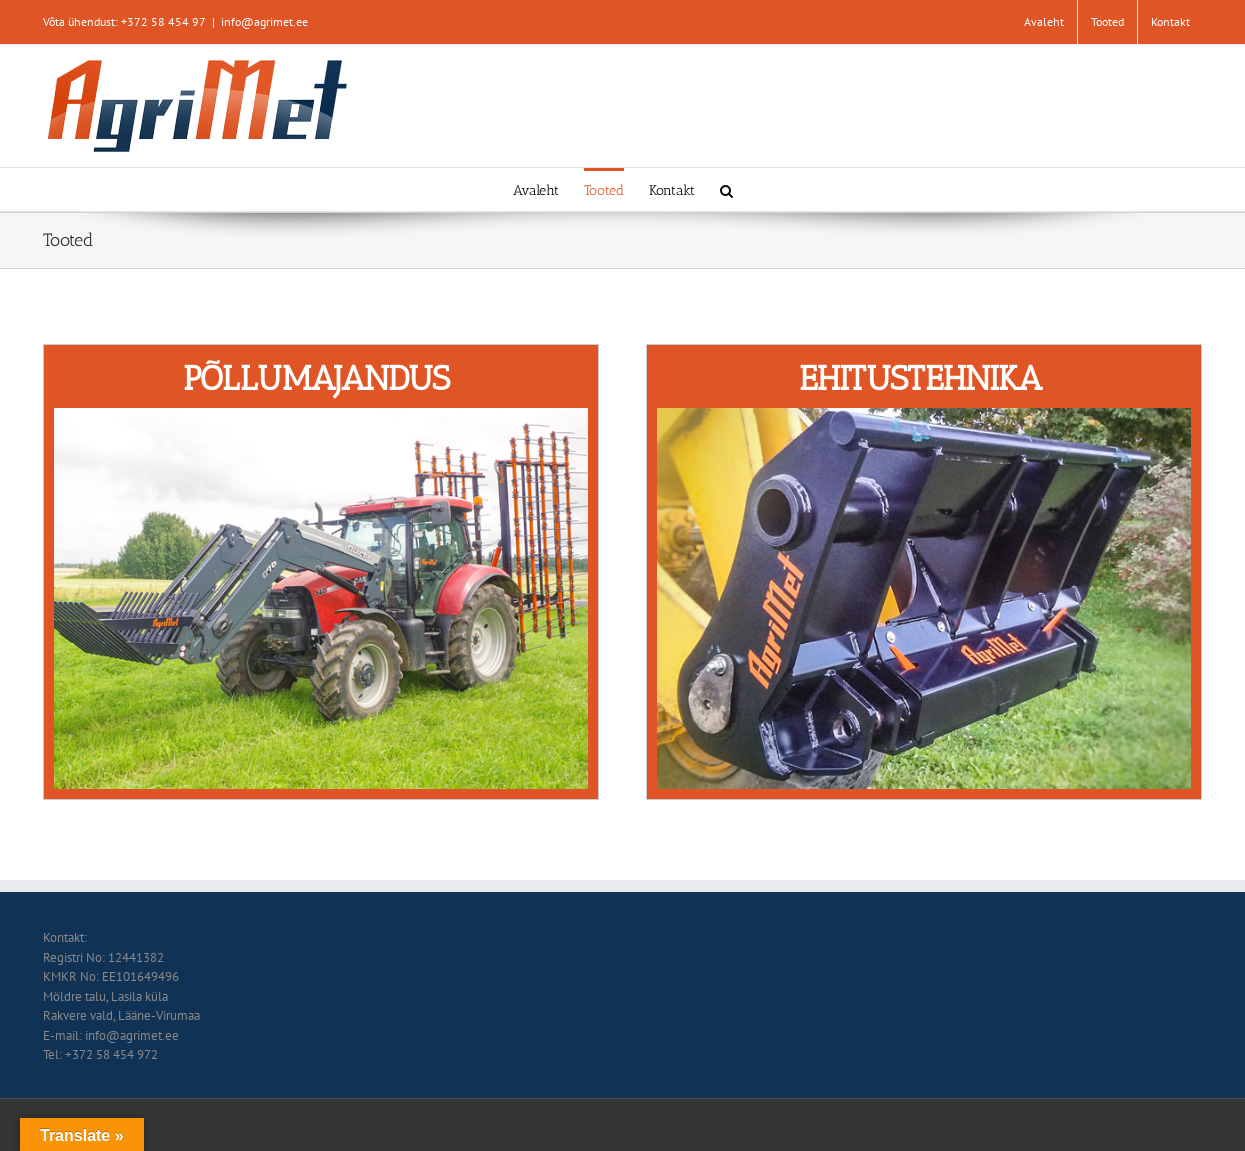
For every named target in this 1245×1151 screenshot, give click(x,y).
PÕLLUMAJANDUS (316, 378)
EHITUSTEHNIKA (920, 378)
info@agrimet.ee (264, 21)
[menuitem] (1044, 22)
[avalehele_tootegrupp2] (924, 417)
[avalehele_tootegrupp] (321, 417)
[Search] (726, 189)
